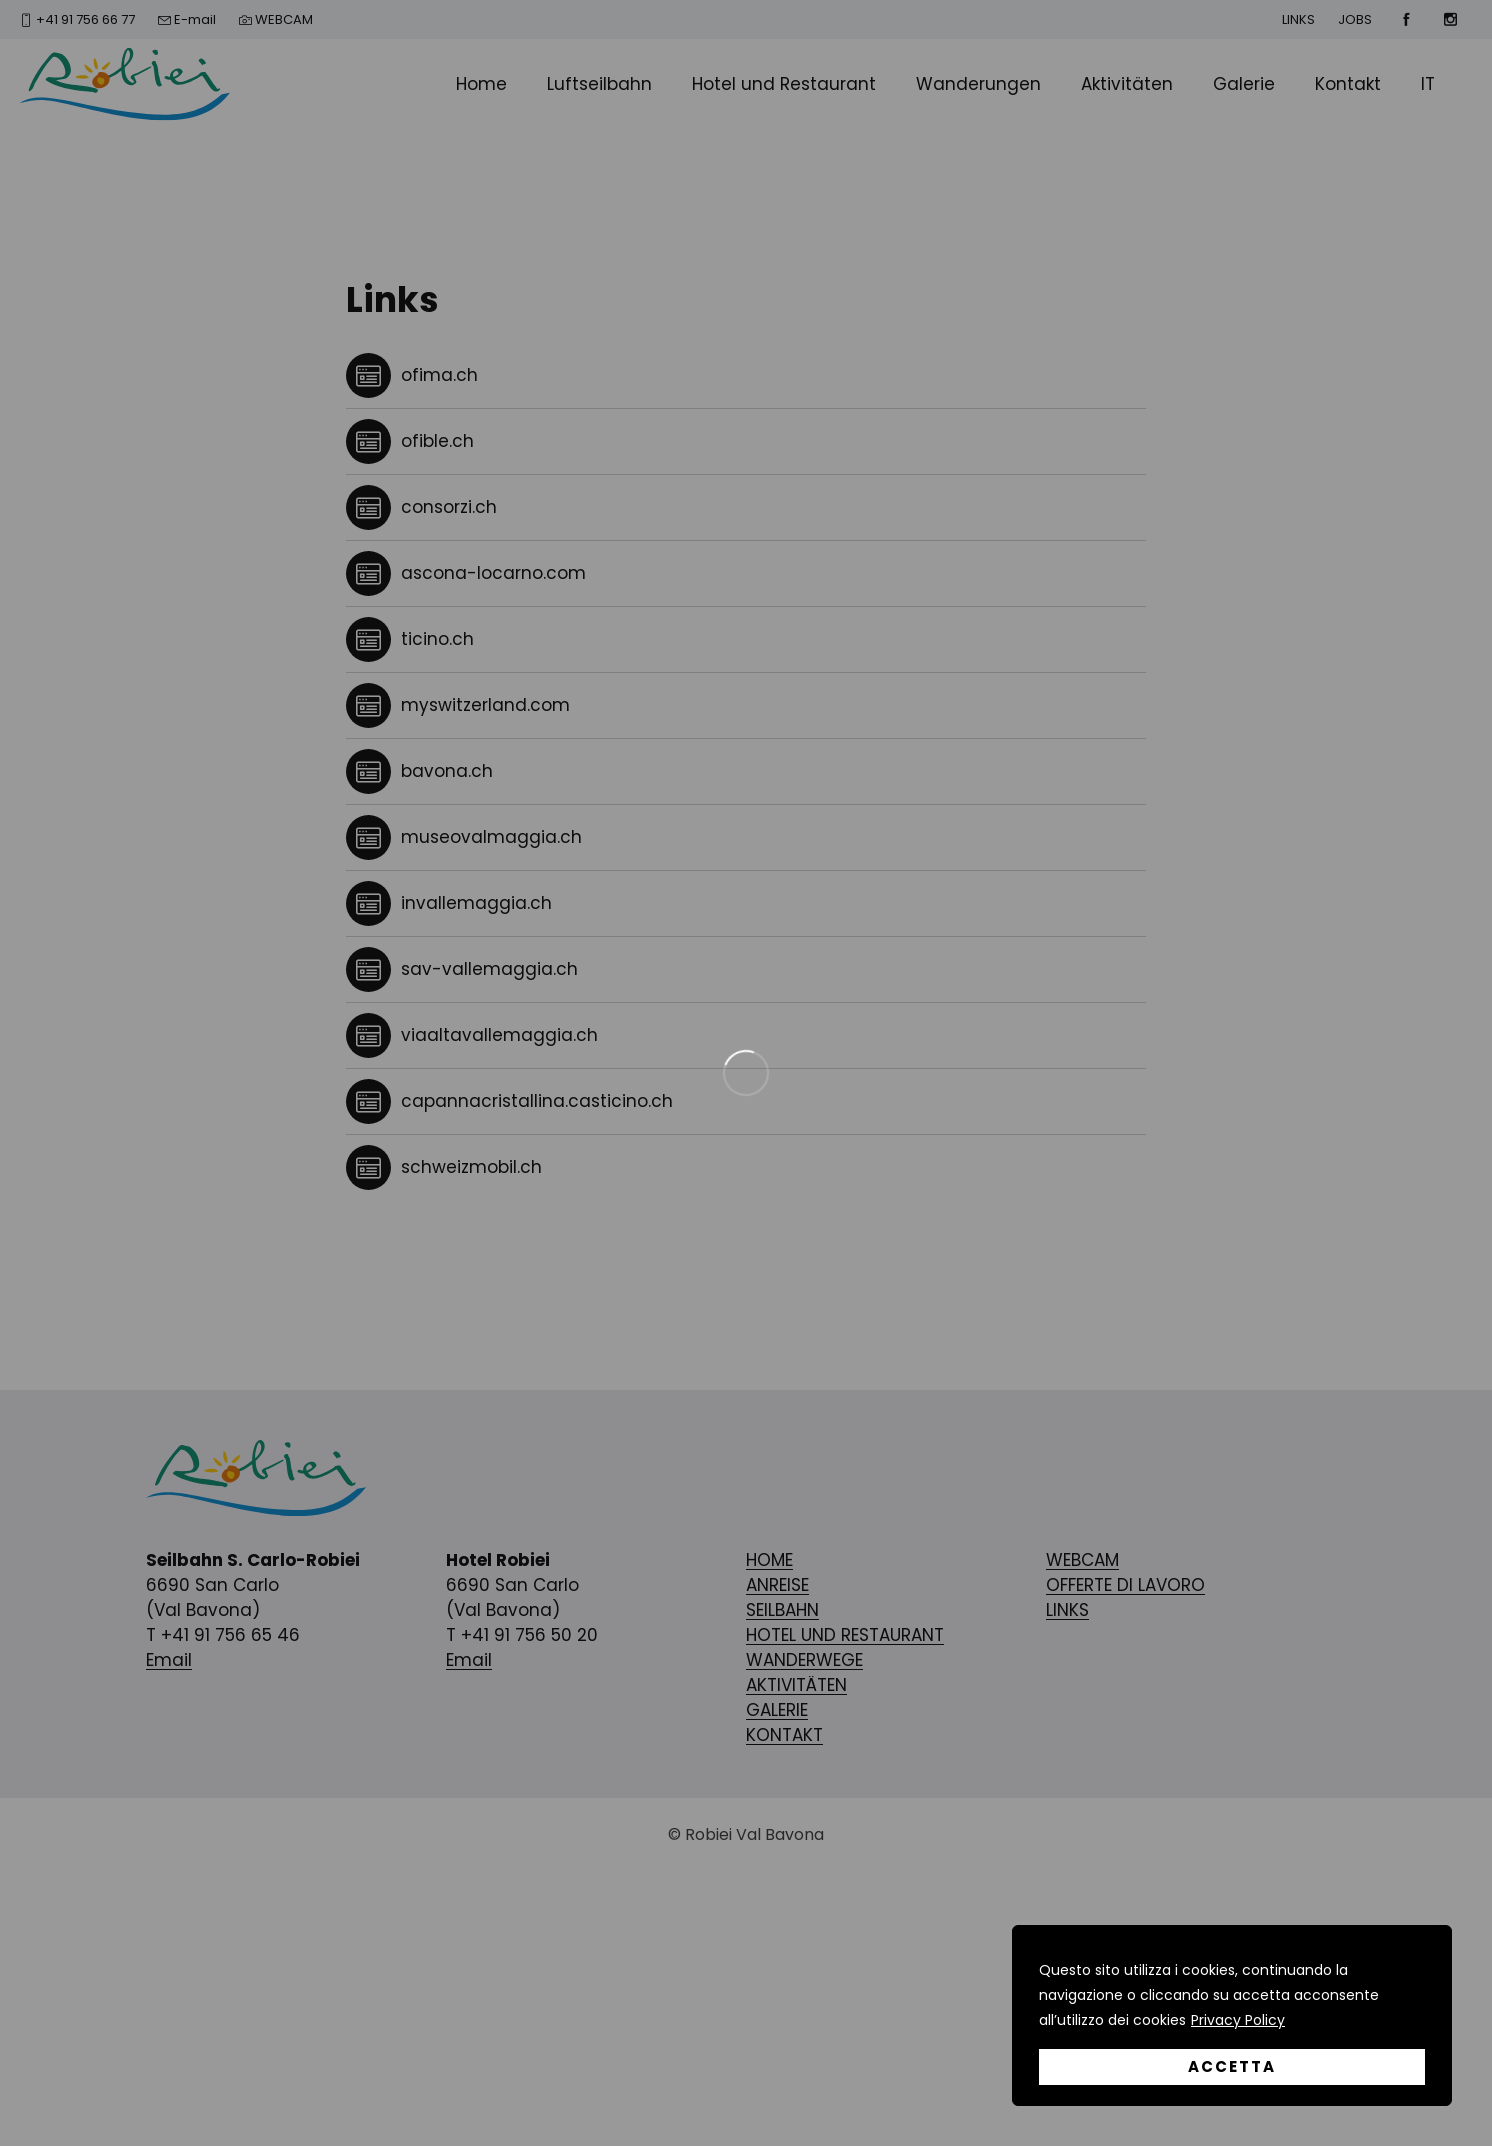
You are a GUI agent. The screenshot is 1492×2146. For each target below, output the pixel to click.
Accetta (1232, 2066)
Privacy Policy (1238, 2020)
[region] (1232, 2015)
